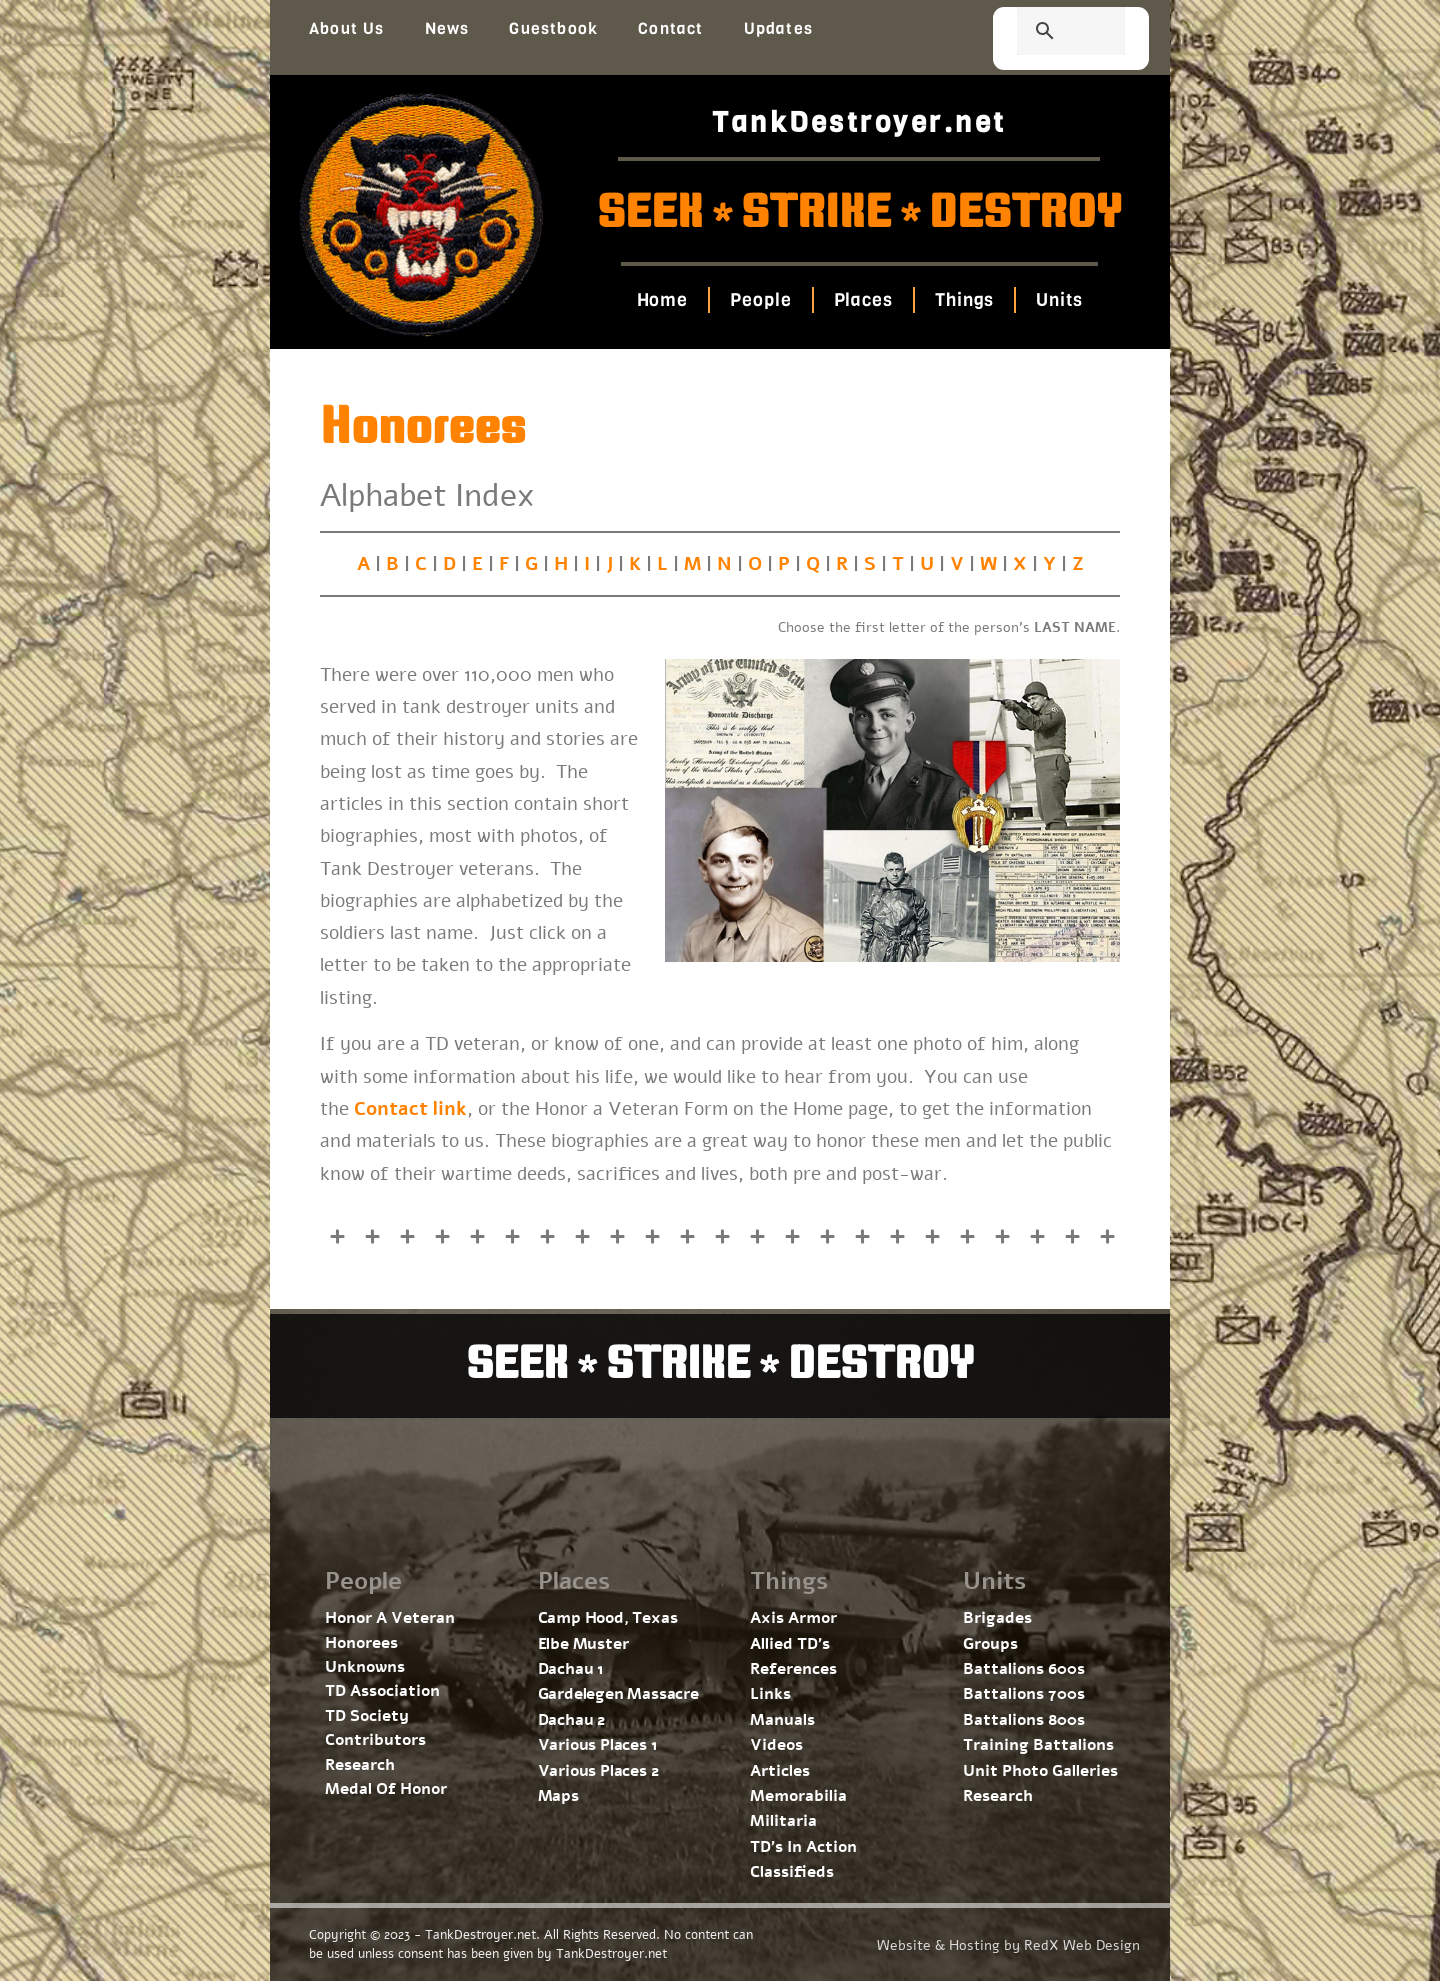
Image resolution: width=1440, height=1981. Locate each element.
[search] (1047, 33)
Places (862, 300)
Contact (670, 28)
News (447, 28)
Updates (778, 28)
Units (1059, 300)
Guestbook (553, 28)
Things (964, 300)
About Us (347, 28)
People (760, 300)
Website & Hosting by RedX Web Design (1008, 1945)
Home (662, 300)
